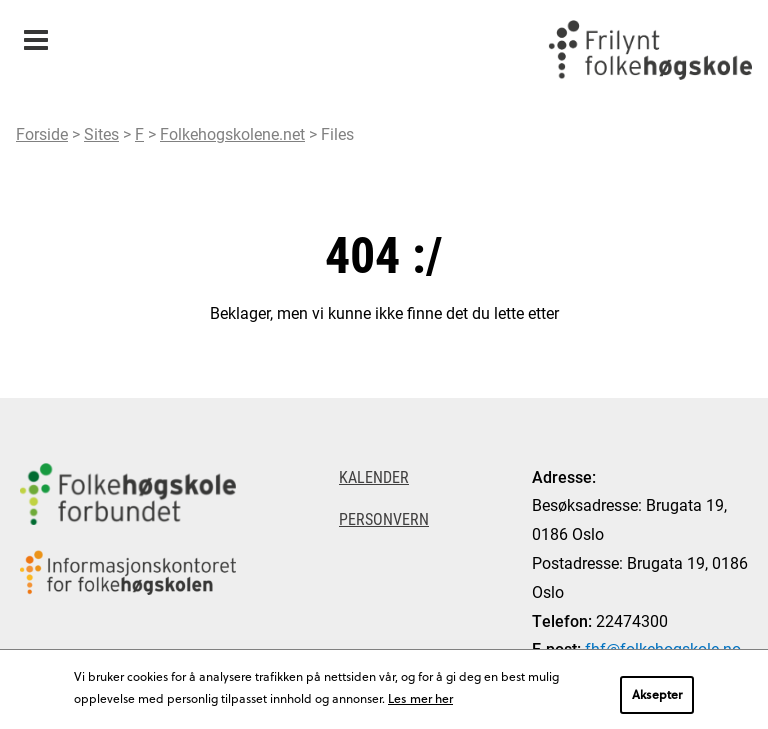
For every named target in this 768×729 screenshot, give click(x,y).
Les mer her (420, 698)
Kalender (374, 476)
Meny (35, 33)
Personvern (384, 518)
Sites (101, 133)
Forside (42, 133)
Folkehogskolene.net (232, 133)
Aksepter (657, 694)
